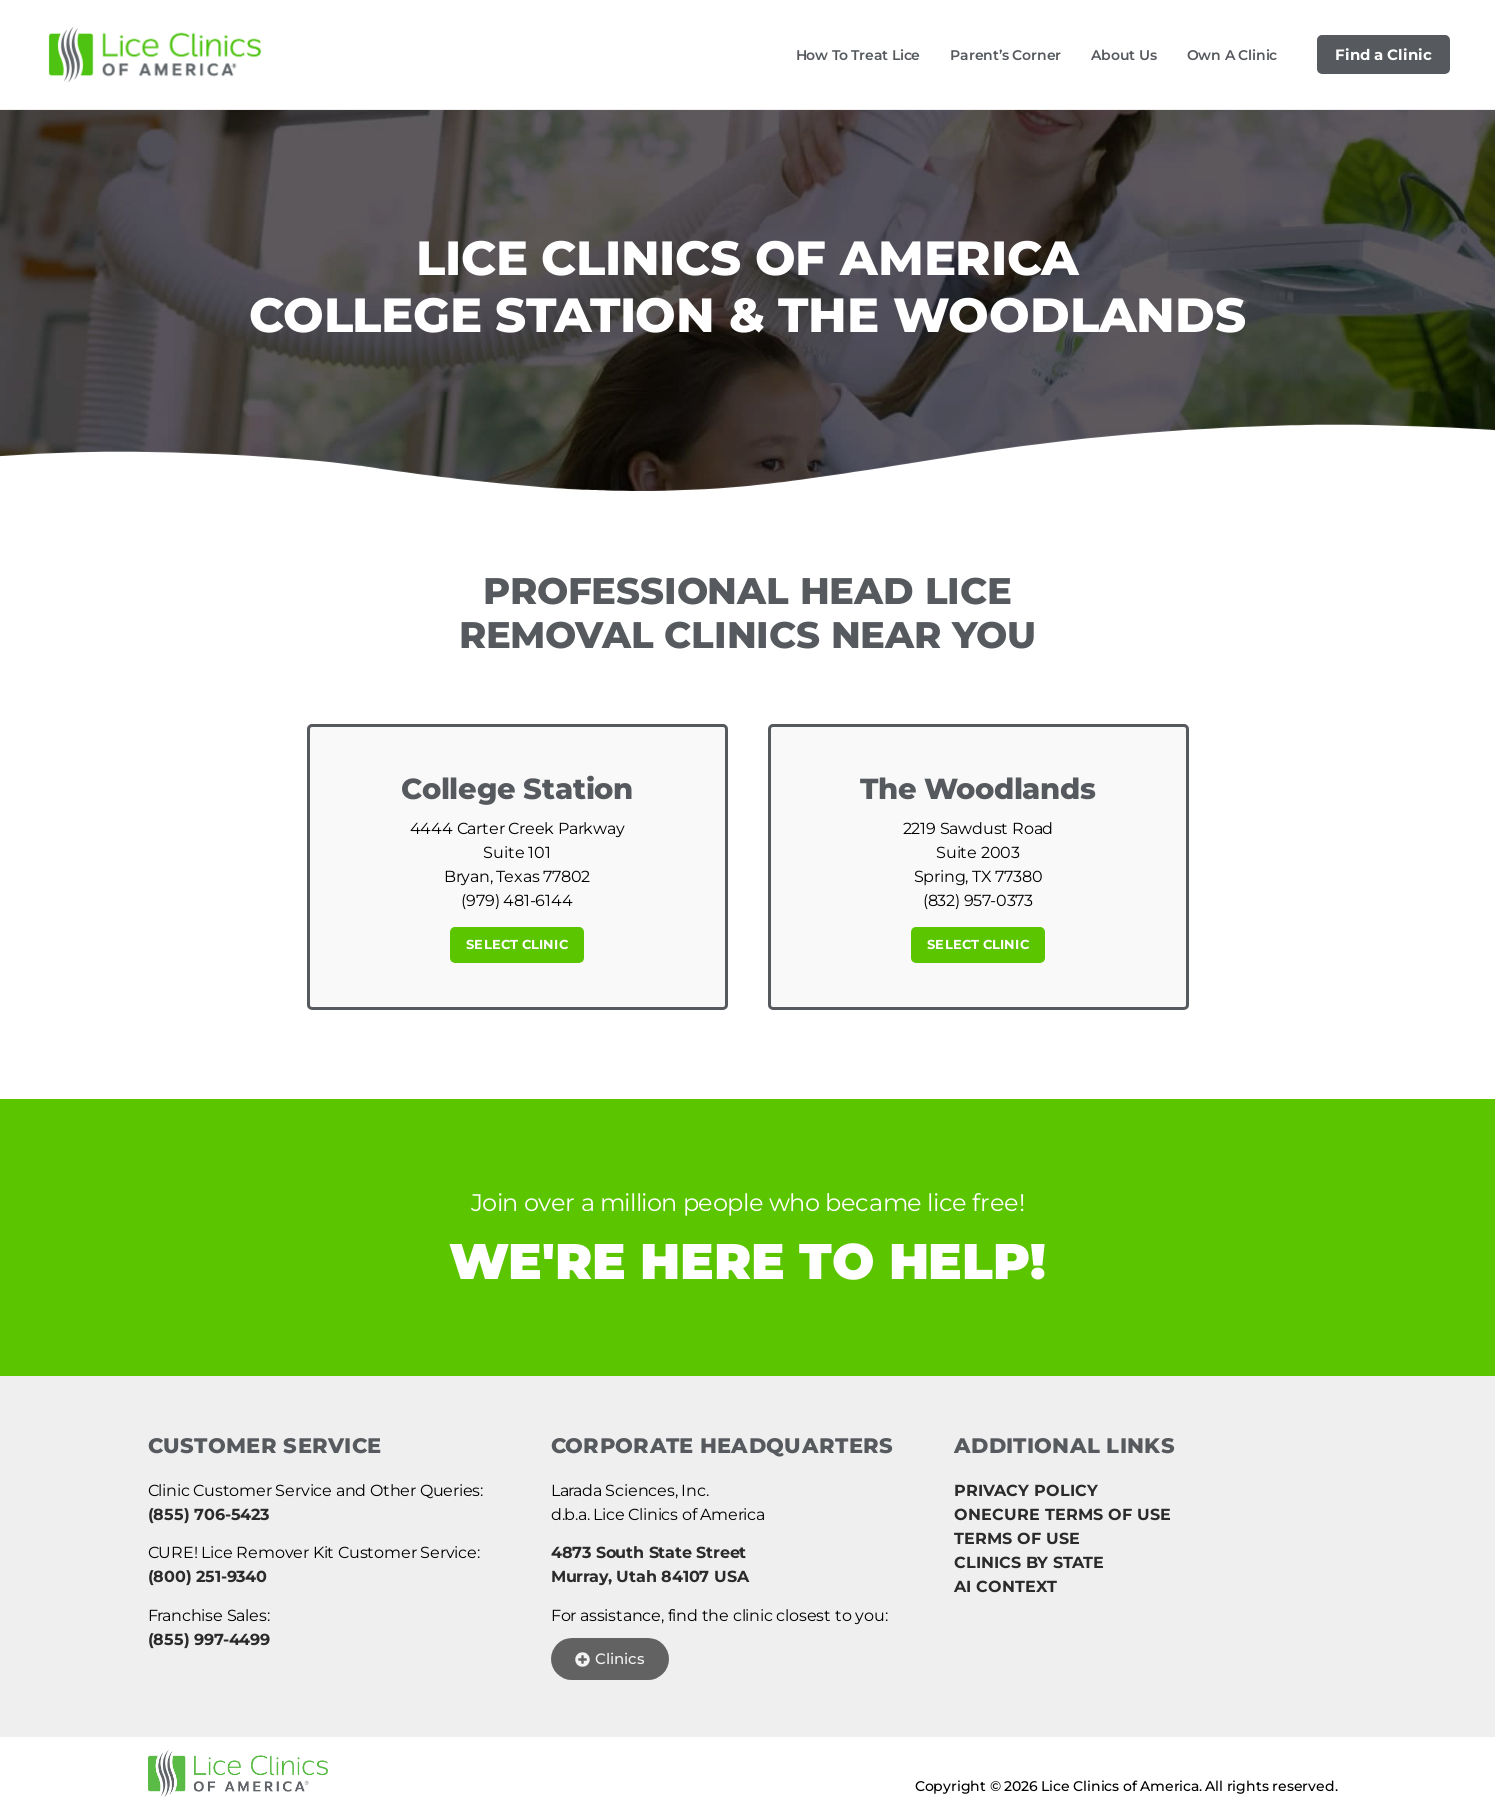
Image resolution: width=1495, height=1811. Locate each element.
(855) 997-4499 (209, 1639)
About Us (1123, 55)
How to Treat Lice (858, 55)
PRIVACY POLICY (1026, 1490)
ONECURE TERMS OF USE (1062, 1514)
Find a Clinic (1383, 54)
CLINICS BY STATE (1029, 1562)
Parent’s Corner (1005, 55)
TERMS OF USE (1017, 1538)
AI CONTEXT (1005, 1586)
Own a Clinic (1232, 55)
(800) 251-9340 (207, 1576)
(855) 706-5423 (208, 1514)
